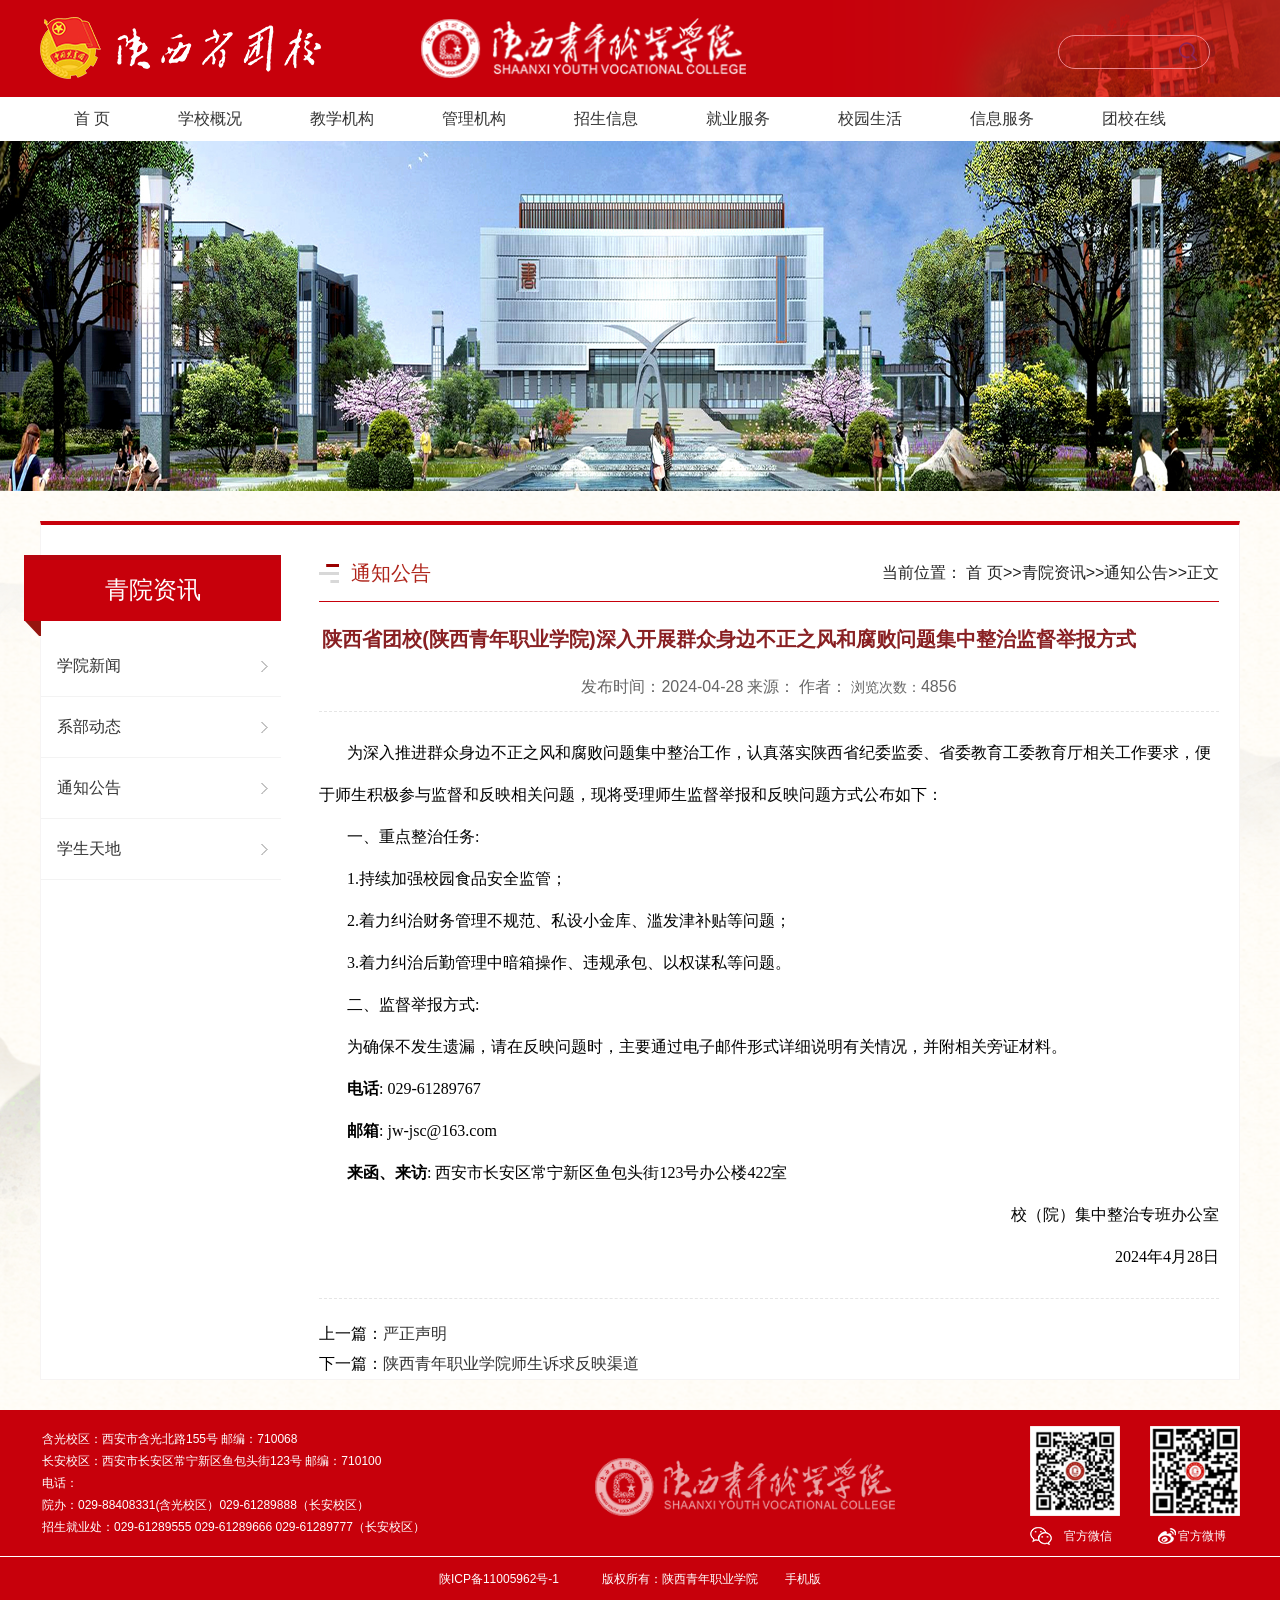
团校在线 (1134, 118)
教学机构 (342, 118)
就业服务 (738, 118)
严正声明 (415, 1333)
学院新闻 (89, 665)
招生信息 (606, 118)
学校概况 (210, 118)
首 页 (92, 118)
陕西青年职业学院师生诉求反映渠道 (511, 1363)
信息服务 (1002, 118)
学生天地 (89, 848)
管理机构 (474, 118)
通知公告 (89, 787)
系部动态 (89, 726)
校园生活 (870, 118)
